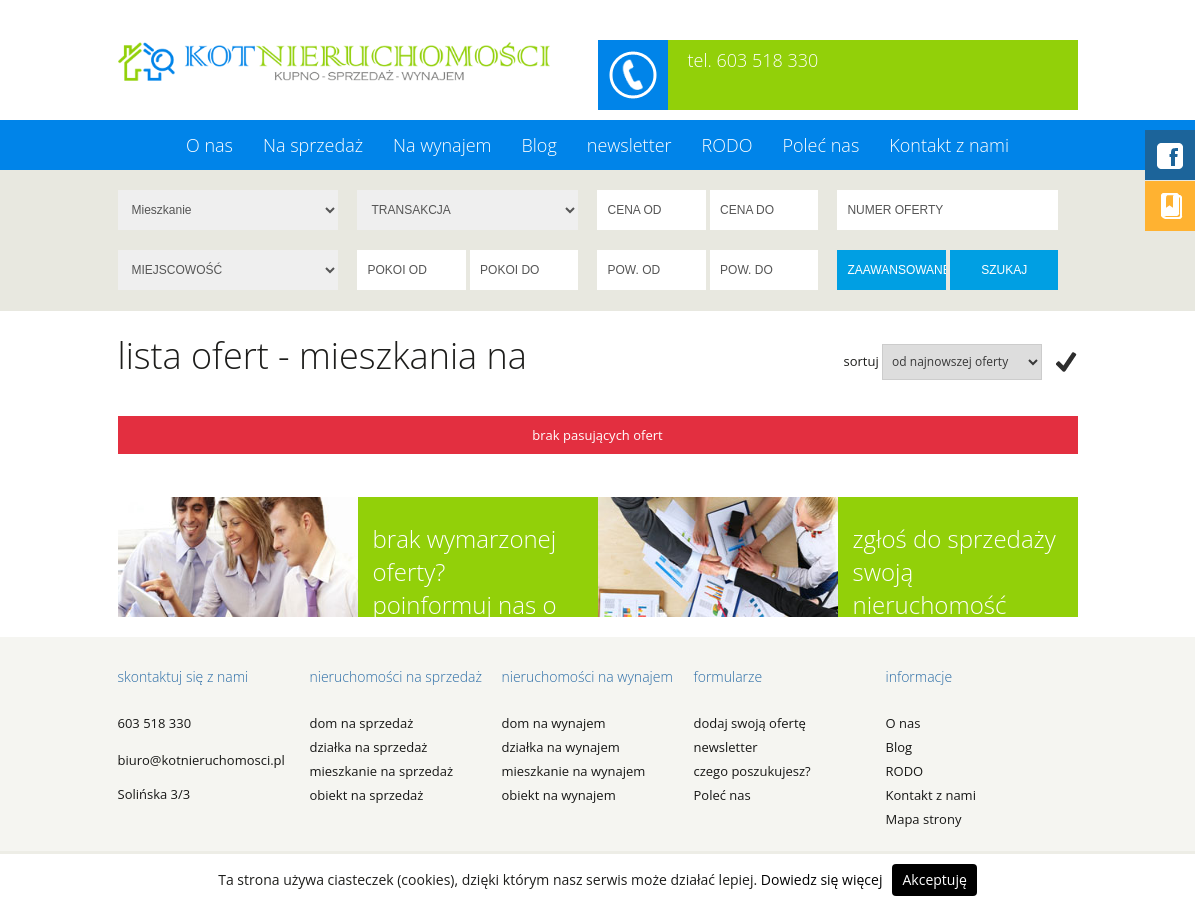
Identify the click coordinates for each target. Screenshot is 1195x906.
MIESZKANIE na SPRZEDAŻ (382, 771)
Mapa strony (924, 819)
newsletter (629, 145)
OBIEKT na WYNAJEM (559, 795)
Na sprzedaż (313, 145)
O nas (209, 145)
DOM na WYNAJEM (554, 723)
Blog (538, 145)
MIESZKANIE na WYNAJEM (574, 771)
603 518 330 (155, 723)
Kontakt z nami (949, 145)
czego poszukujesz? (752, 771)
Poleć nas (820, 145)
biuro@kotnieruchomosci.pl (201, 760)
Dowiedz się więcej (822, 879)
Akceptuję (934, 879)
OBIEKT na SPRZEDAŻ (367, 795)
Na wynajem (442, 145)
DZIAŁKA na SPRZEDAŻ (369, 747)
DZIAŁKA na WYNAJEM (561, 747)
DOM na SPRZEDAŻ (362, 723)
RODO (727, 145)
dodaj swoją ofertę (750, 723)
